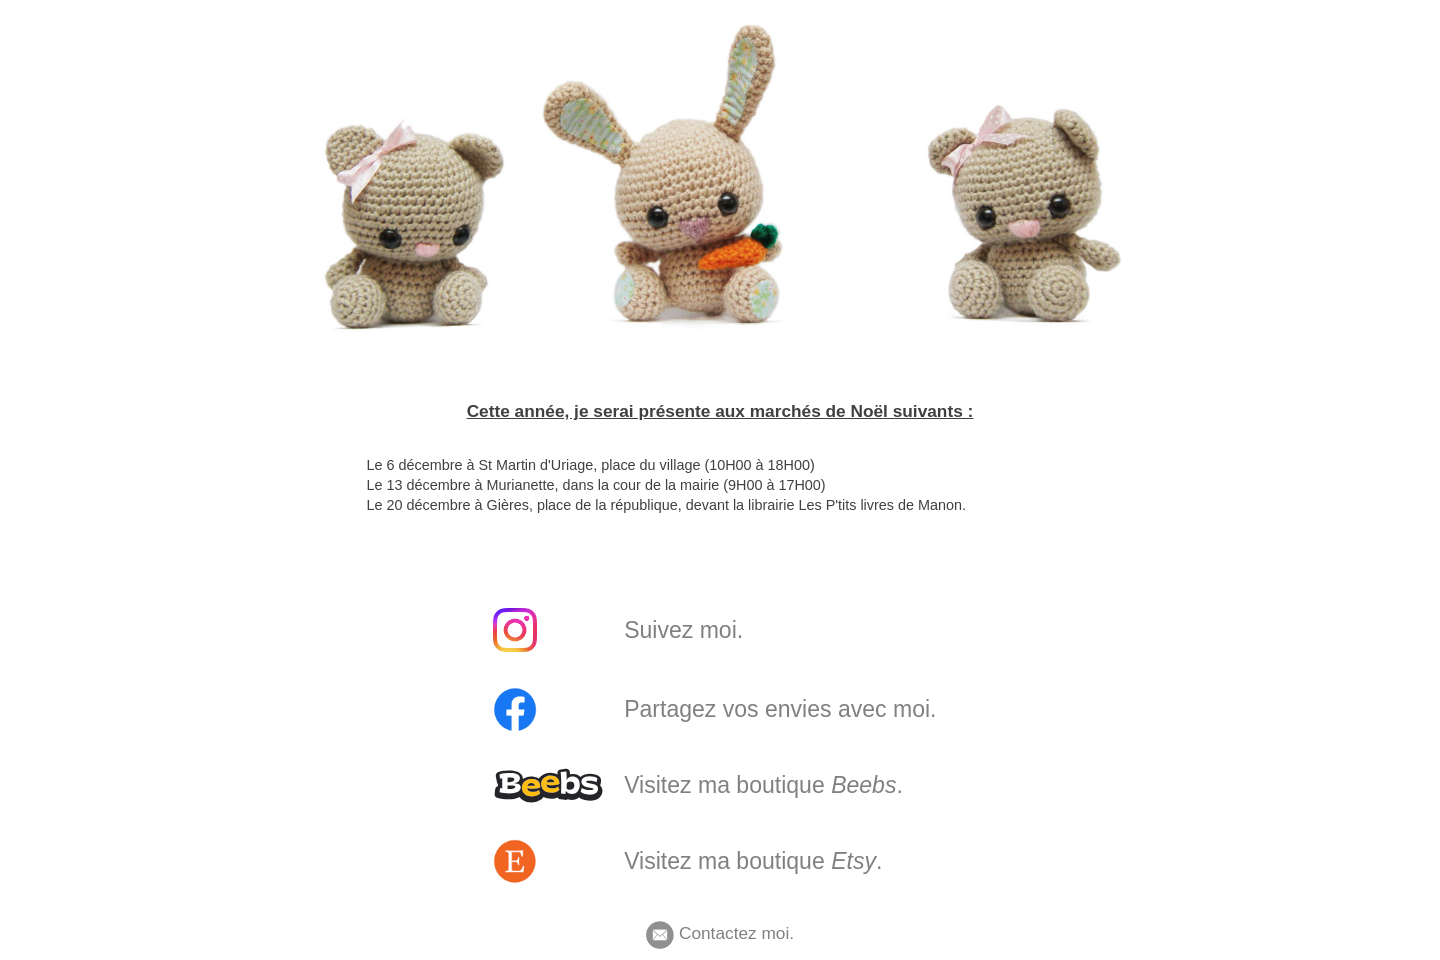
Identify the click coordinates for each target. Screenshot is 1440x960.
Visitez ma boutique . (763, 785)
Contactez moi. (720, 933)
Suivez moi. (683, 630)
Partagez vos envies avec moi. (780, 709)
